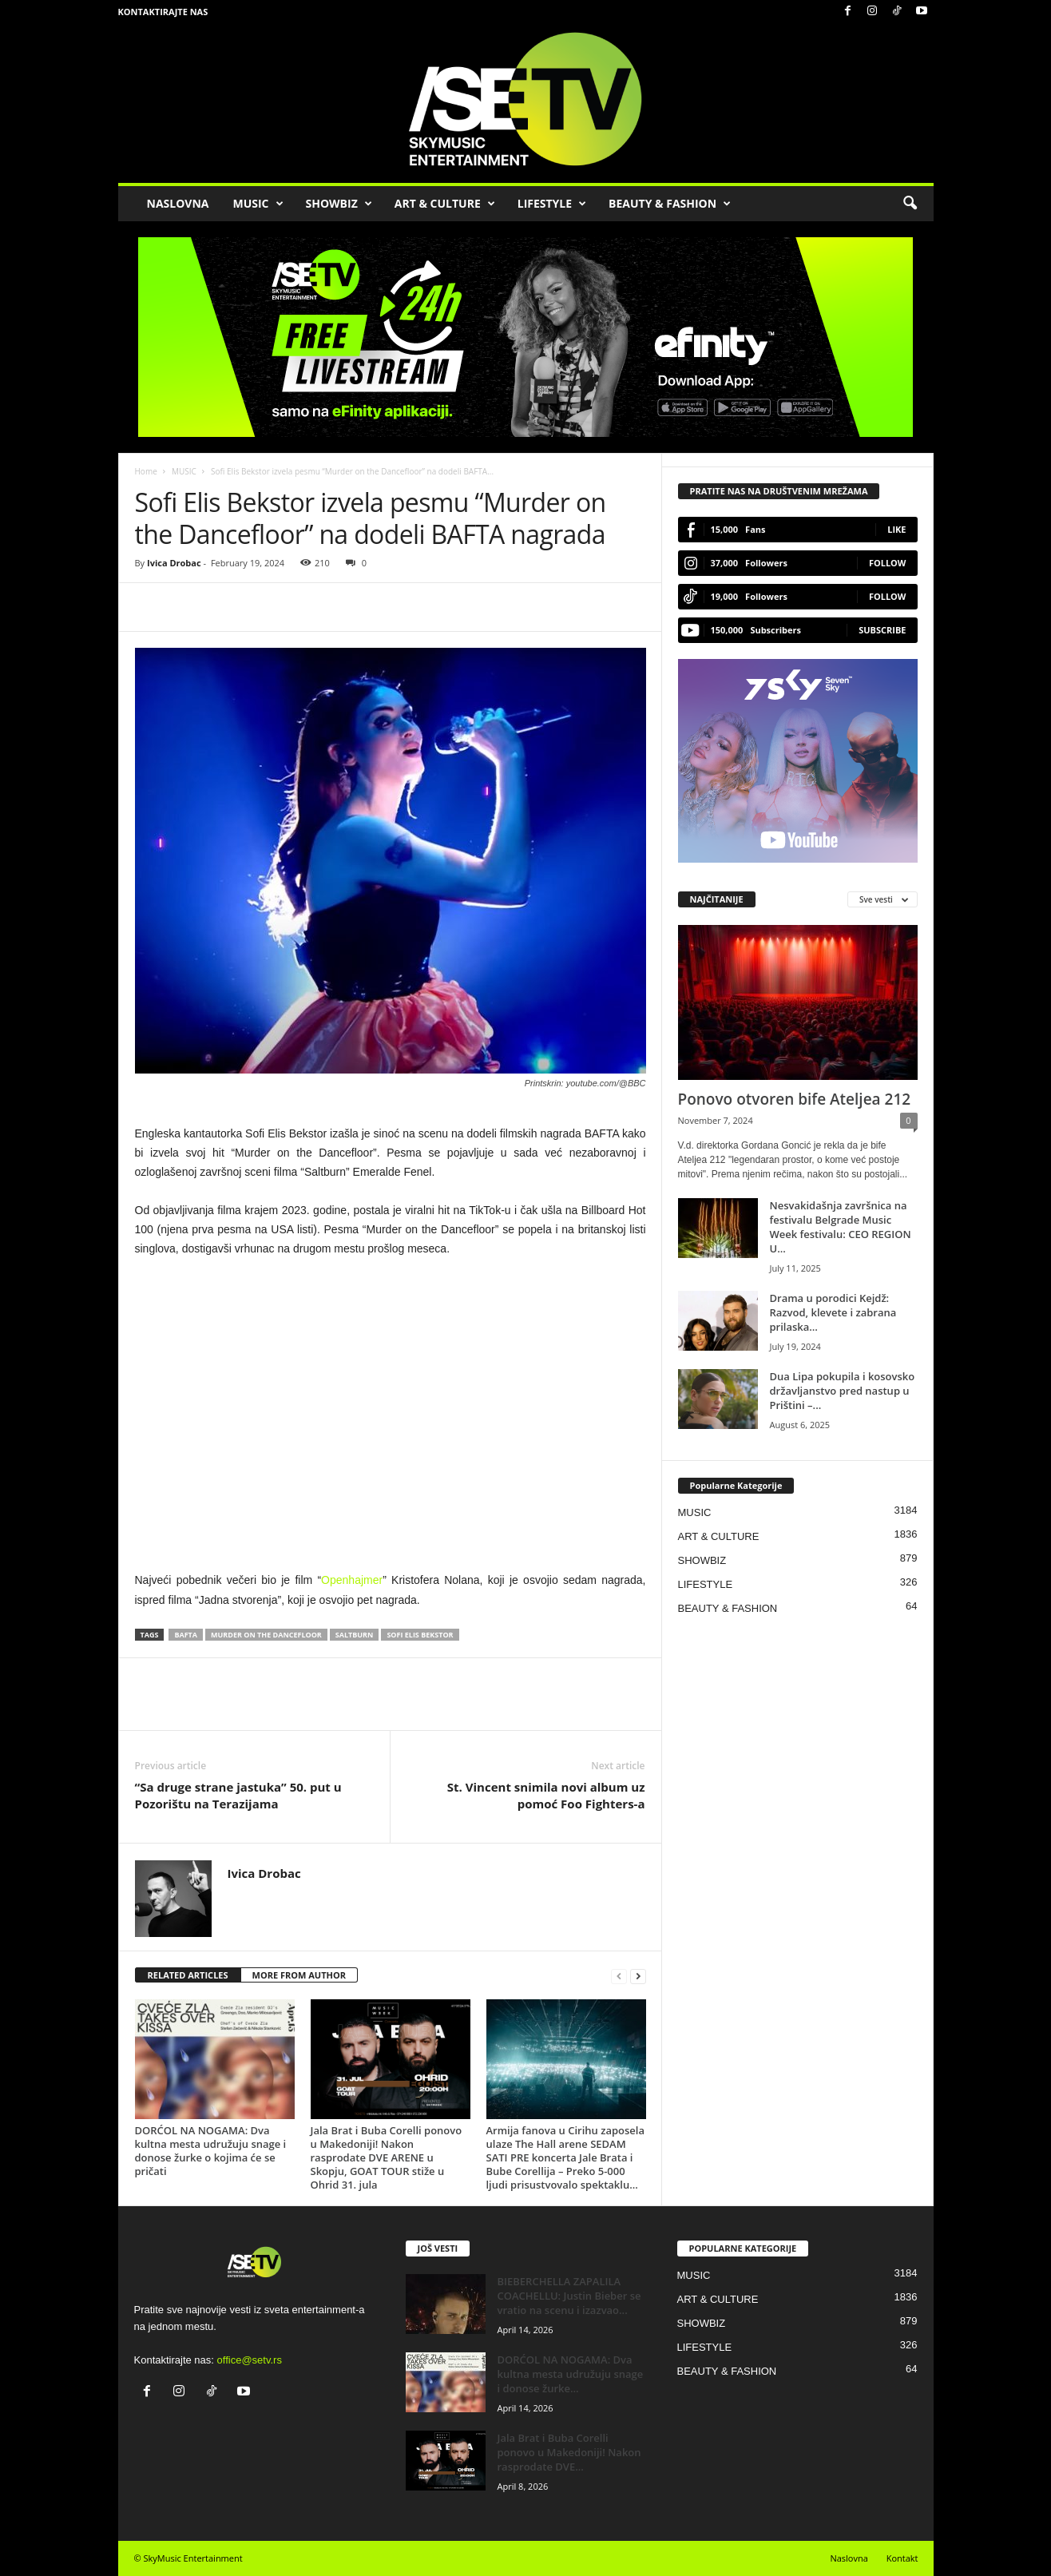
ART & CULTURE (445, 203)
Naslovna (848, 2558)
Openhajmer (352, 1580)
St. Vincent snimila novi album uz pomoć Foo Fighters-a (546, 1795)
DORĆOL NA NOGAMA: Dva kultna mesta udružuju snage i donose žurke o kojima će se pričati (211, 2150)
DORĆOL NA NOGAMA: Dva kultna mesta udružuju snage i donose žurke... (571, 2373)
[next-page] (638, 1975)
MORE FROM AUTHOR (299, 1975)
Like (896, 529)
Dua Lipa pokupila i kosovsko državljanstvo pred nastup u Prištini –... (842, 1390)
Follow (887, 563)
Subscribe (882, 630)
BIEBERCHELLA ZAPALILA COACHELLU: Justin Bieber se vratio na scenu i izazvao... (569, 2295)
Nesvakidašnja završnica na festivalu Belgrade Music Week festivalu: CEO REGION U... (840, 1227)
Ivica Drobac (174, 563)
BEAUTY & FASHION (670, 203)
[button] (909, 203)
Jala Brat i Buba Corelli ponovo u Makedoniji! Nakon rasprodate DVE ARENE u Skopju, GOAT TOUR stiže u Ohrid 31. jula (386, 2157)
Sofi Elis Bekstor (420, 1634)
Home (146, 471)
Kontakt (902, 2558)
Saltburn (354, 1634)
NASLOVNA (178, 203)
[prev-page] (619, 1975)
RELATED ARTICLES (188, 1975)
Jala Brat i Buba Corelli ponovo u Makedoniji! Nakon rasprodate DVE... (569, 2452)
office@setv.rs (249, 2360)
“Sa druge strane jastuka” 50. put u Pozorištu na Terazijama (238, 1795)
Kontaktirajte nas (163, 12)
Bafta (185, 1634)
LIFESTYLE (552, 203)
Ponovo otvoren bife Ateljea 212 (794, 1099)
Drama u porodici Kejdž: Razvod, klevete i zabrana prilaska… (833, 1312)
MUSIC (257, 203)
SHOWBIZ (339, 203)
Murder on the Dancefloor (266, 1634)
